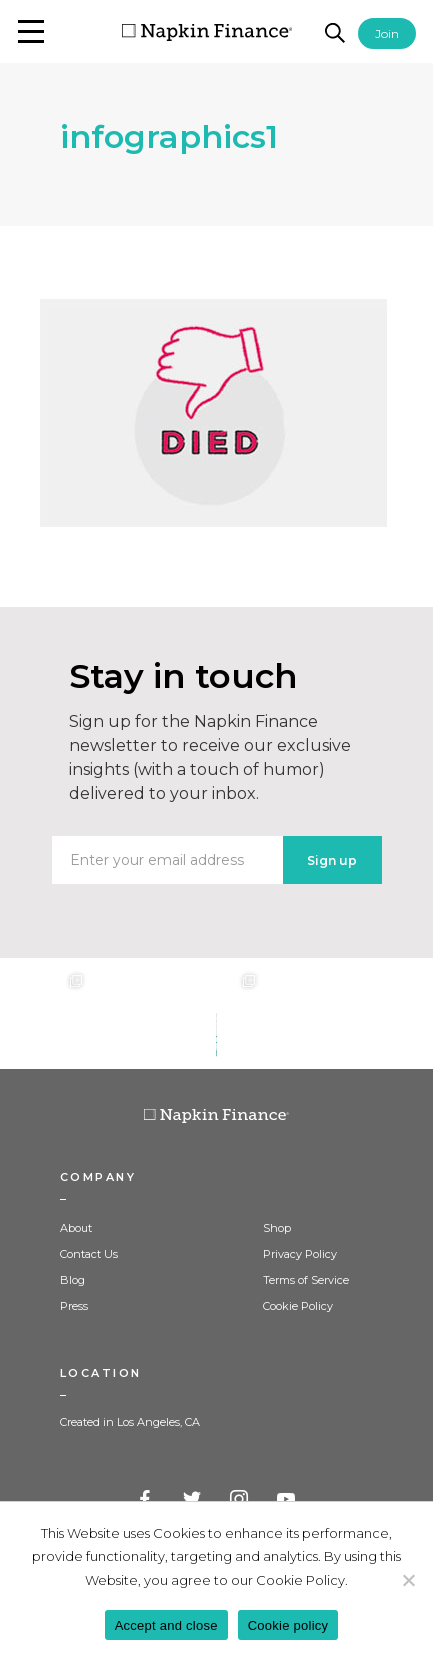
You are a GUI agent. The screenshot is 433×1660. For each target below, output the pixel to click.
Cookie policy (288, 1625)
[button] (31, 31)
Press (74, 1306)
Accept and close (166, 1625)
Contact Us (89, 1254)
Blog (72, 1280)
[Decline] (408, 1580)
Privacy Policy (300, 1254)
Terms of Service (306, 1280)
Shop (277, 1228)
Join (387, 33)
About (76, 1228)
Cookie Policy (298, 1306)
